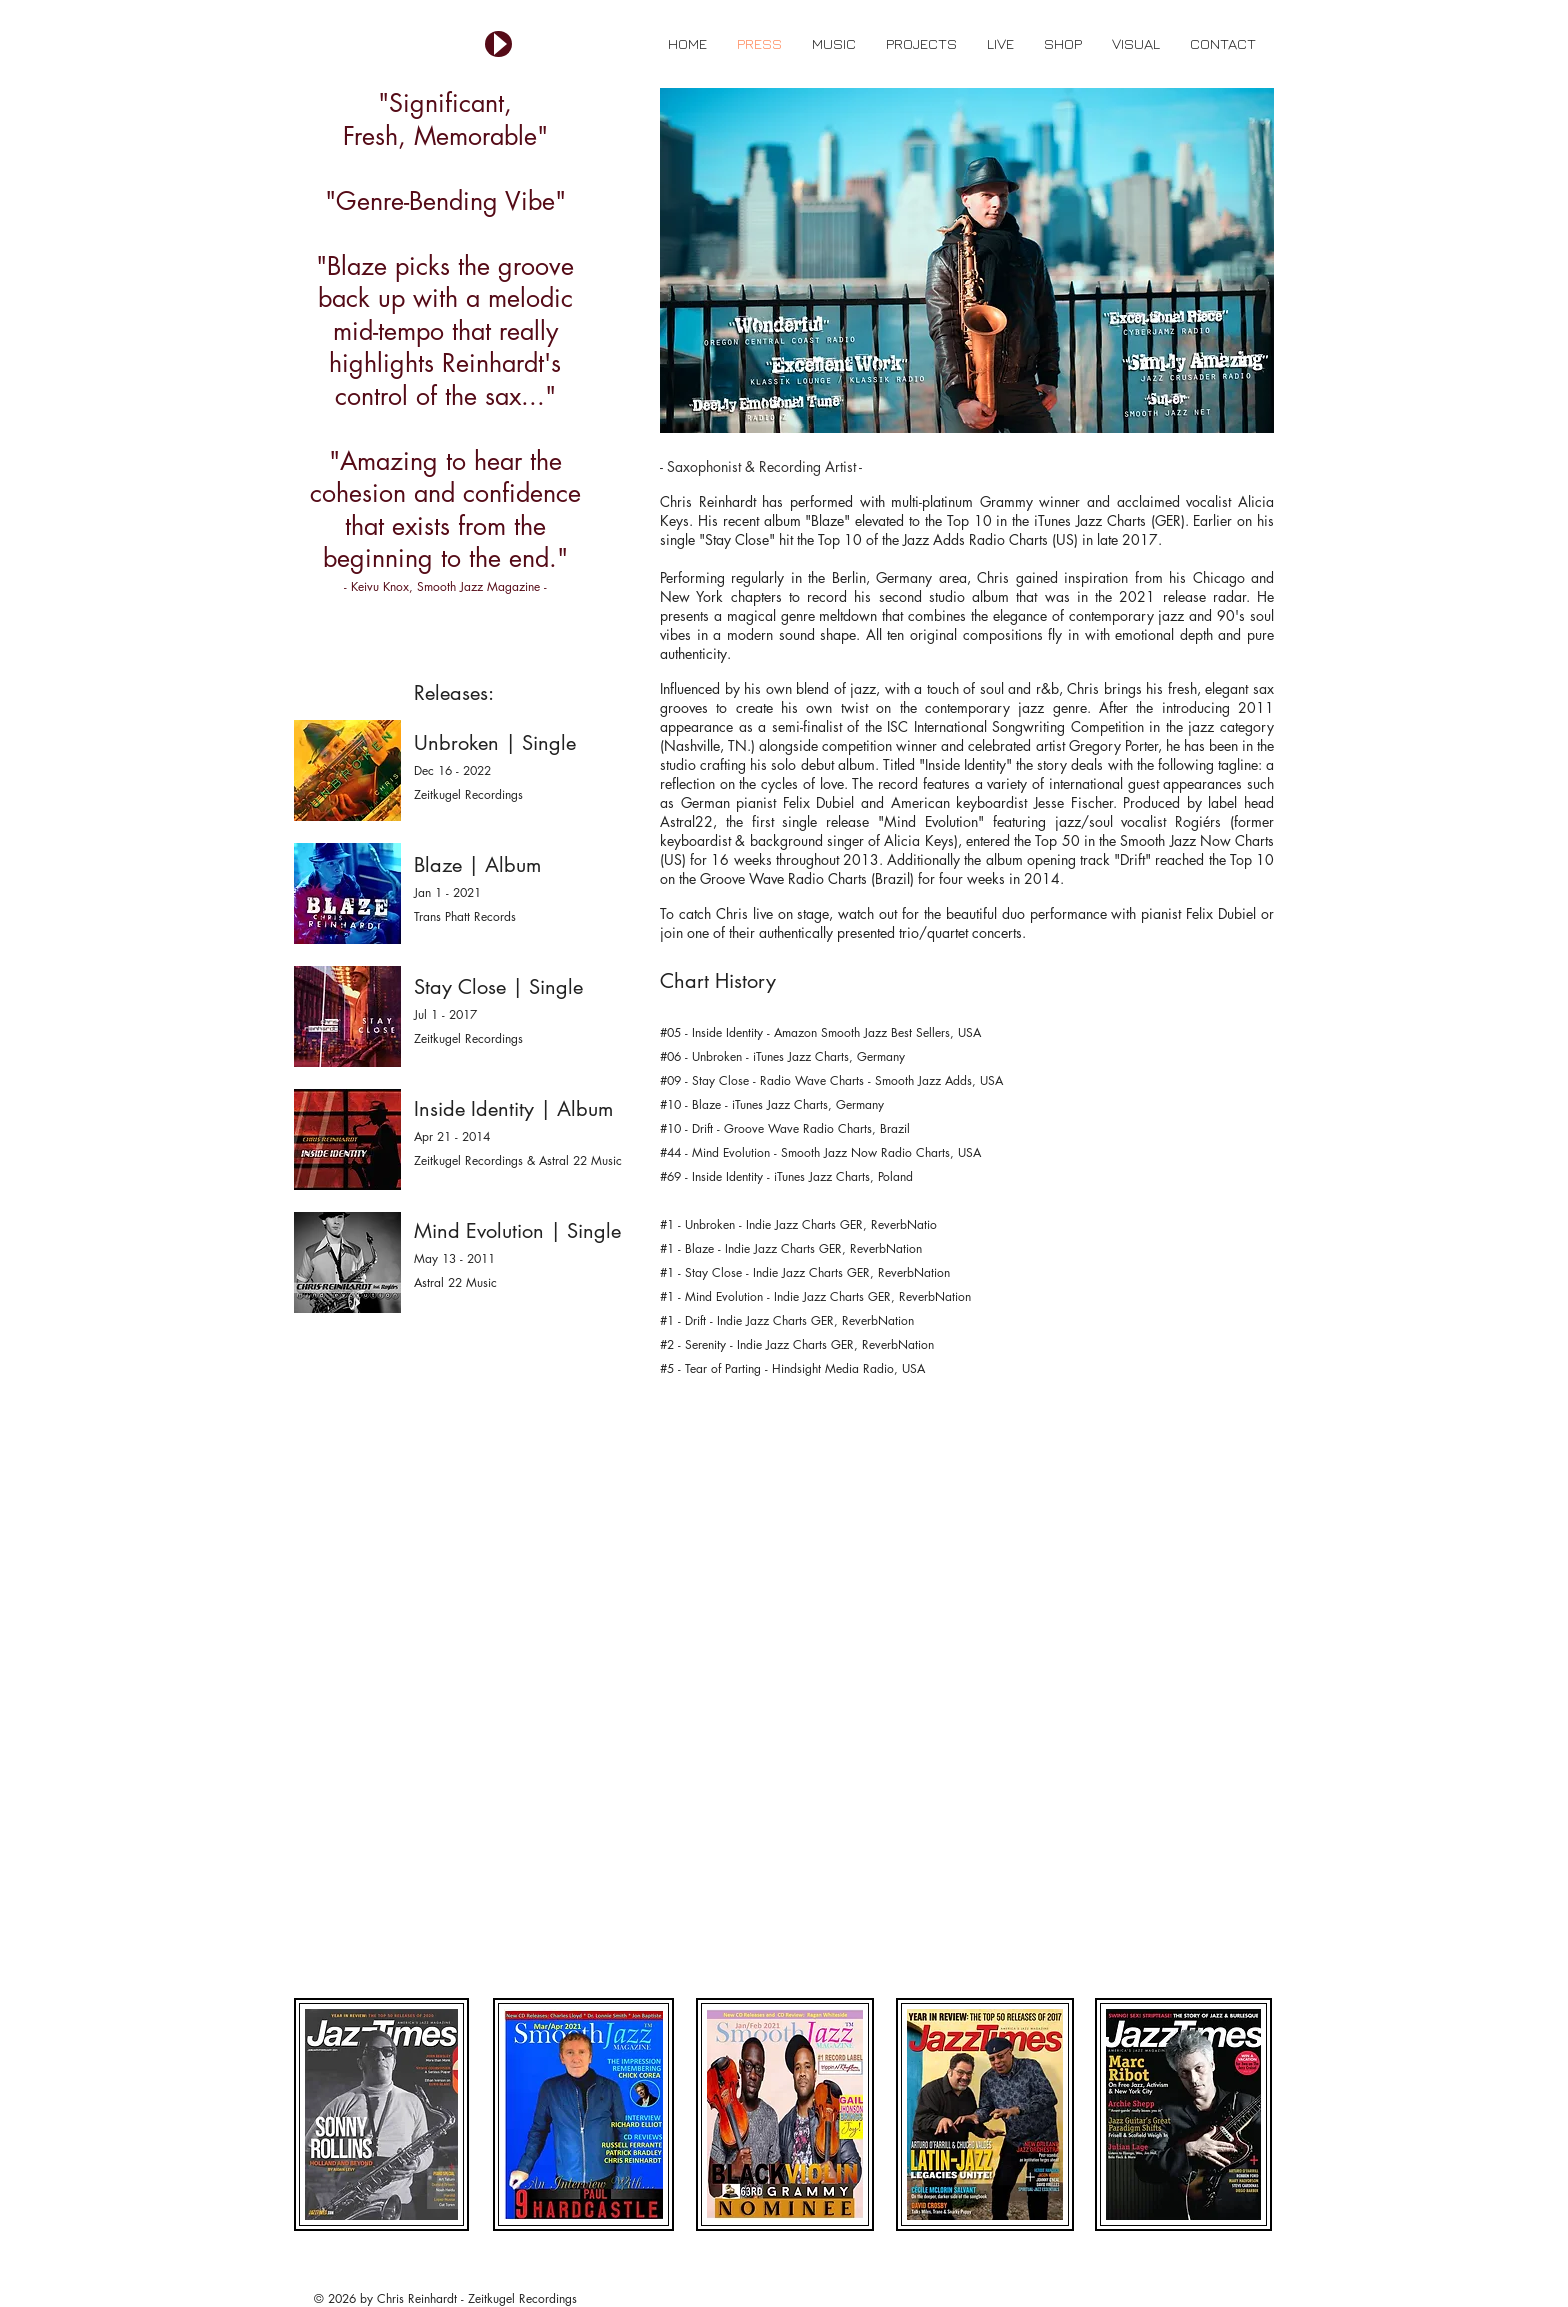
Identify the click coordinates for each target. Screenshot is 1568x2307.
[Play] (498, 44)
